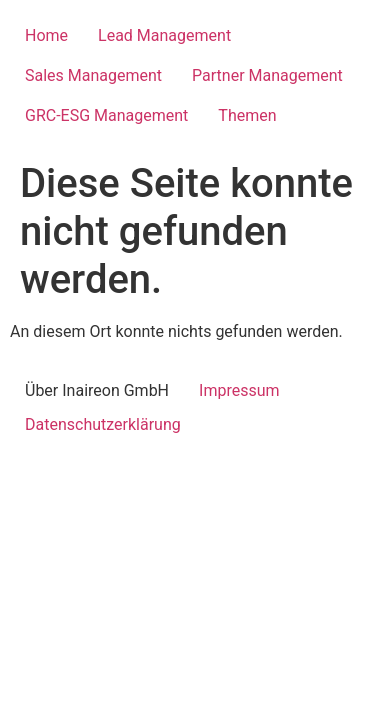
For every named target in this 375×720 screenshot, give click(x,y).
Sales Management (93, 75)
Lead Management (164, 35)
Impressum (239, 390)
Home (46, 35)
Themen (247, 115)
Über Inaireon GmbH (97, 390)
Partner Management (267, 75)
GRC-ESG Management (106, 115)
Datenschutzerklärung (103, 424)
